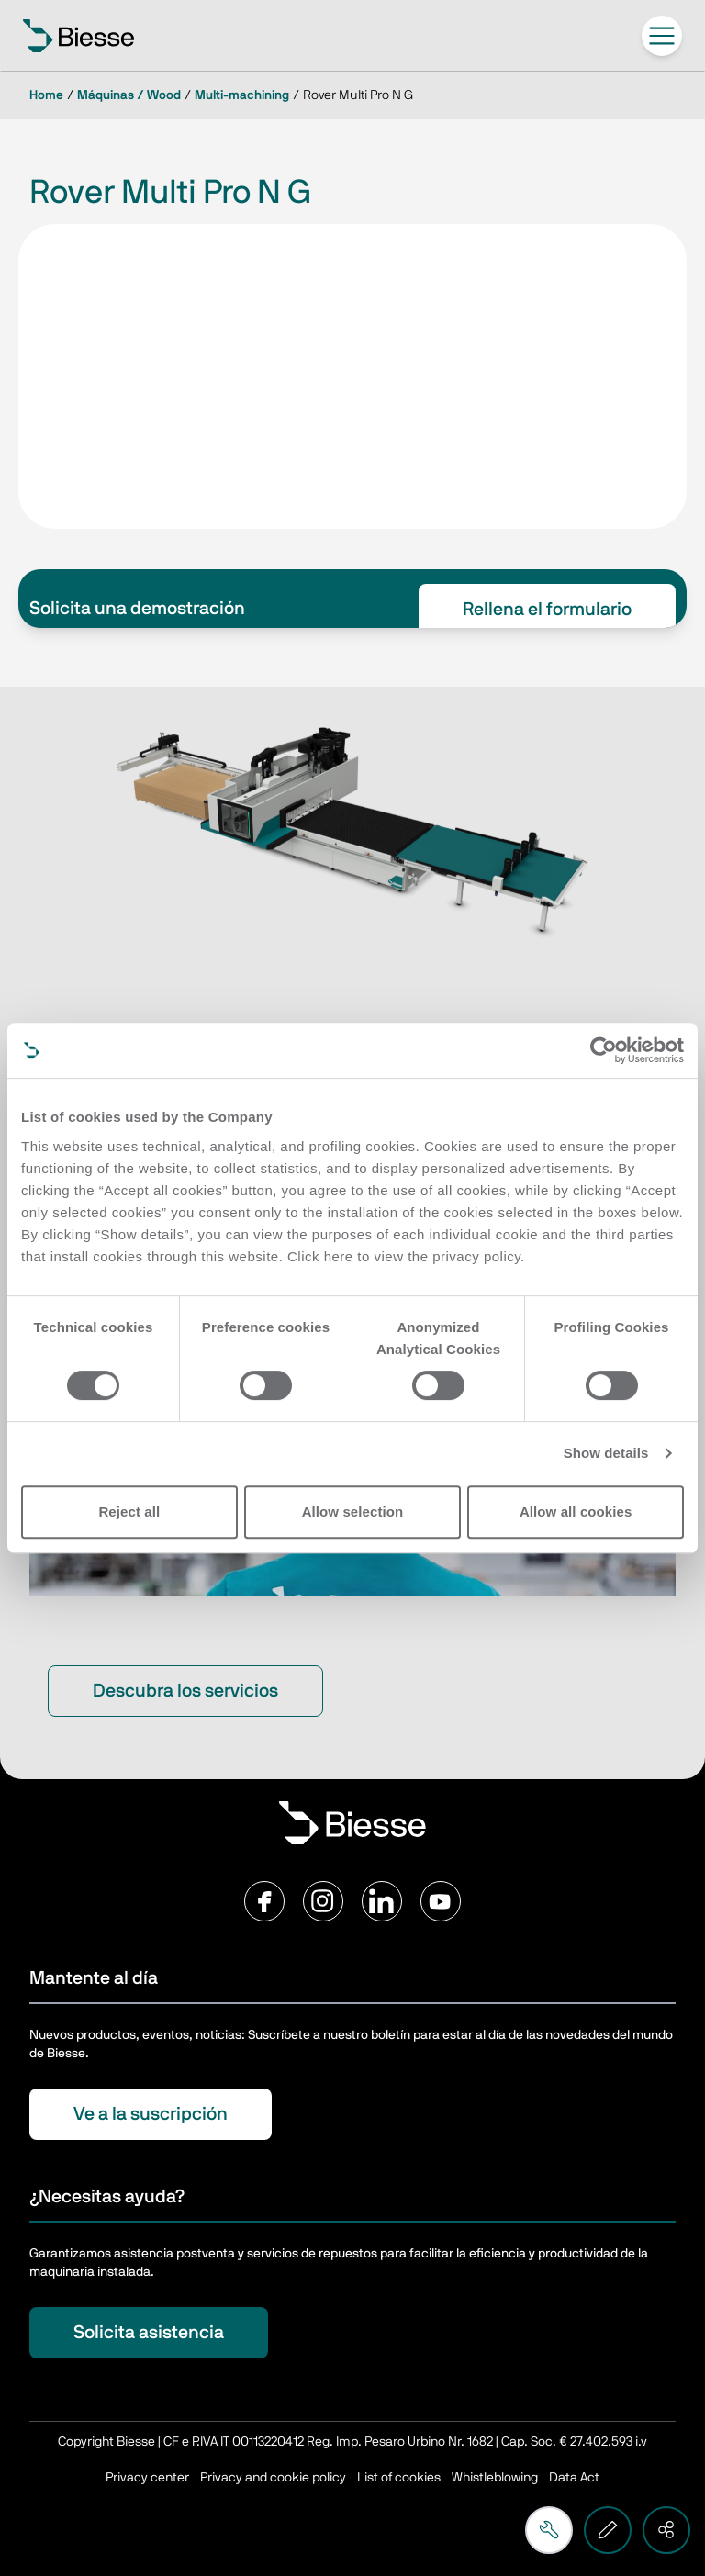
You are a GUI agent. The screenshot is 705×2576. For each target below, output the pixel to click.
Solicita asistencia (148, 2333)
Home (46, 95)
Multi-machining (242, 95)
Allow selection (353, 1511)
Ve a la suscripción (150, 2114)
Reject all (129, 1511)
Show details (606, 1453)
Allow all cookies (576, 1511)
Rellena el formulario (547, 609)
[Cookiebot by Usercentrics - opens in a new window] (603, 1050)
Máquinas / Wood (129, 95)
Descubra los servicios (185, 1691)
